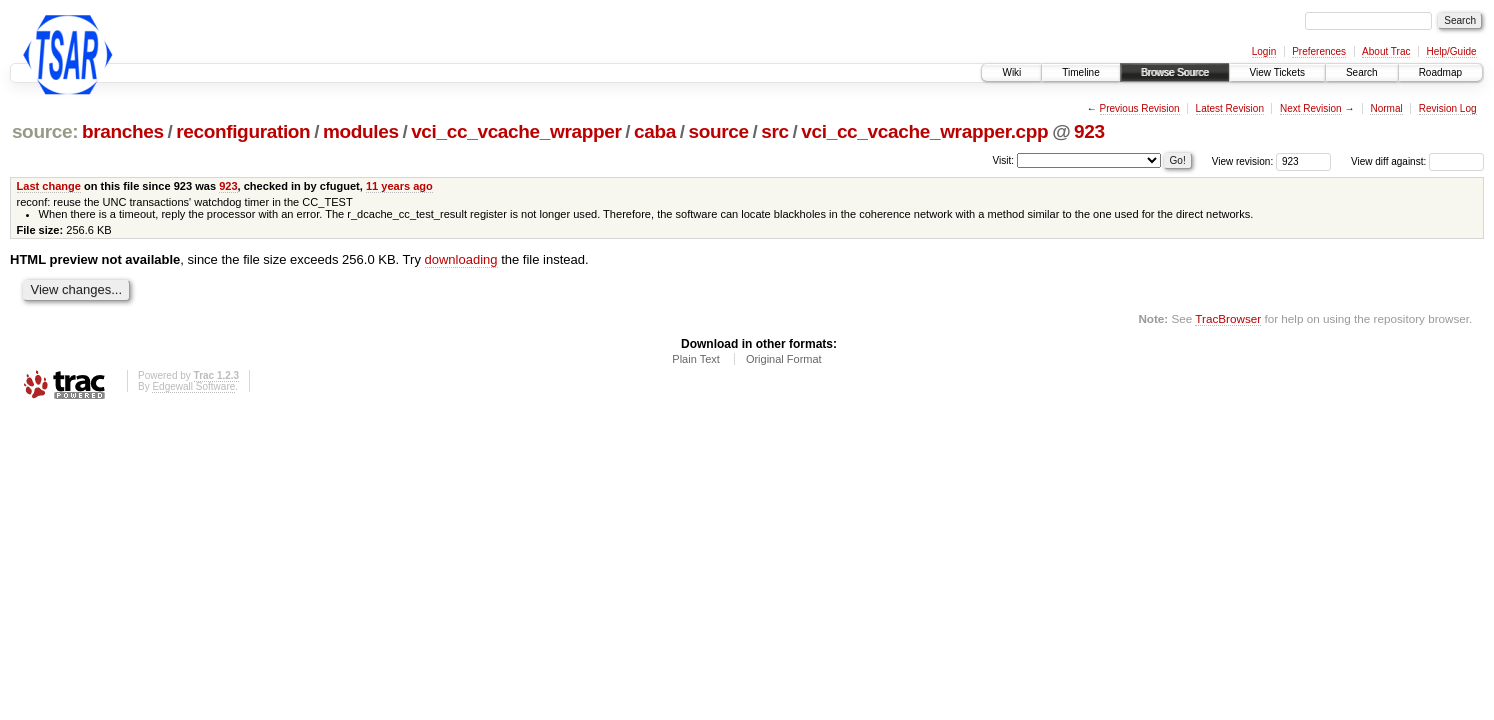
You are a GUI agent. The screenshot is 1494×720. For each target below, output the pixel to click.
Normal (1386, 108)
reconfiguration (243, 131)
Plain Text (696, 359)
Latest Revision (1230, 108)
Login (1264, 51)
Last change (49, 186)
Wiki (1011, 72)
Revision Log (1448, 108)
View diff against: (1417, 161)
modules (361, 131)
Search (1362, 72)
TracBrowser (1228, 318)
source (719, 131)
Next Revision (1311, 108)
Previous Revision (1140, 108)
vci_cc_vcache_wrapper (516, 131)
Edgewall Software (193, 386)
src (775, 131)
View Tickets (1277, 72)
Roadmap (1440, 72)
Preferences (1319, 51)
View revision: (1243, 161)
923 (1089, 131)
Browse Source (1175, 72)
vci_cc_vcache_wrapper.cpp (924, 131)
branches (123, 131)
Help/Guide (1451, 51)
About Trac (1386, 51)
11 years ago (399, 186)
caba (655, 131)
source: (45, 131)
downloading (461, 259)
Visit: (1004, 160)
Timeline (1080, 72)
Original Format (784, 359)
